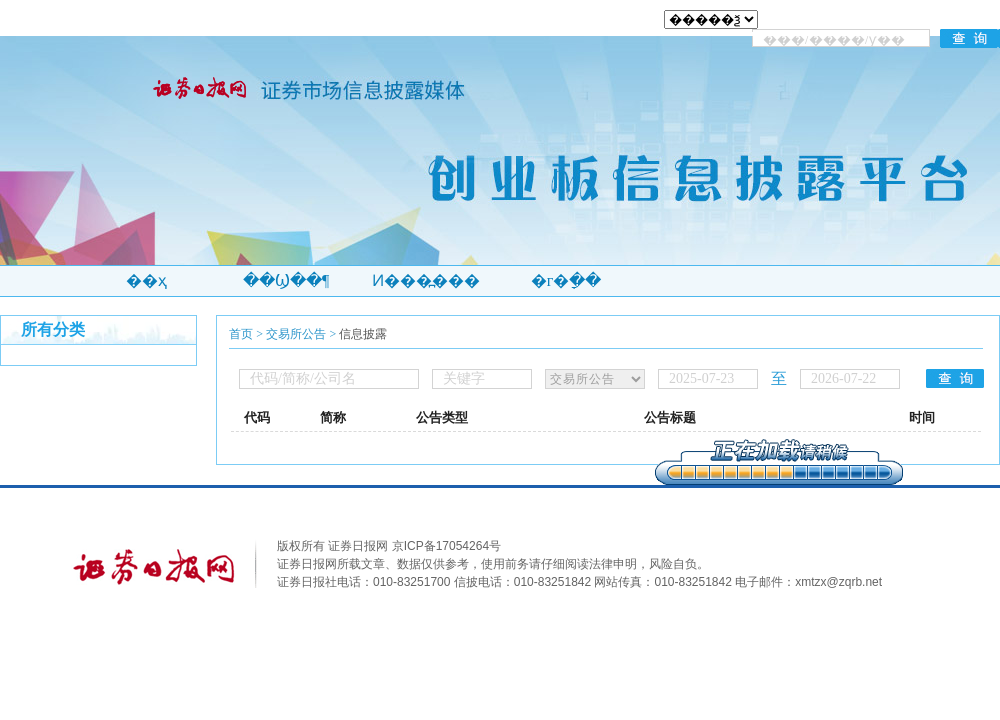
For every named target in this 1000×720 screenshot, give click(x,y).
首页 (241, 334)
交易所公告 (296, 334)
